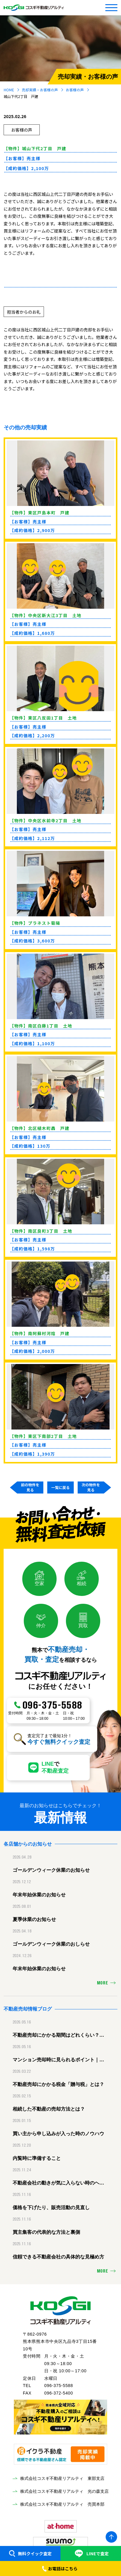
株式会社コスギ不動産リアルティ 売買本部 (62, 2504)
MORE (102, 1983)
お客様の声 (75, 89)
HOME (9, 89)
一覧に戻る (60, 1487)
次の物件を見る (90, 1487)
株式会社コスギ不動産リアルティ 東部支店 (62, 2478)
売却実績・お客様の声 (40, 89)
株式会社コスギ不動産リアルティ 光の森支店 (64, 2491)
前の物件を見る (30, 1487)
